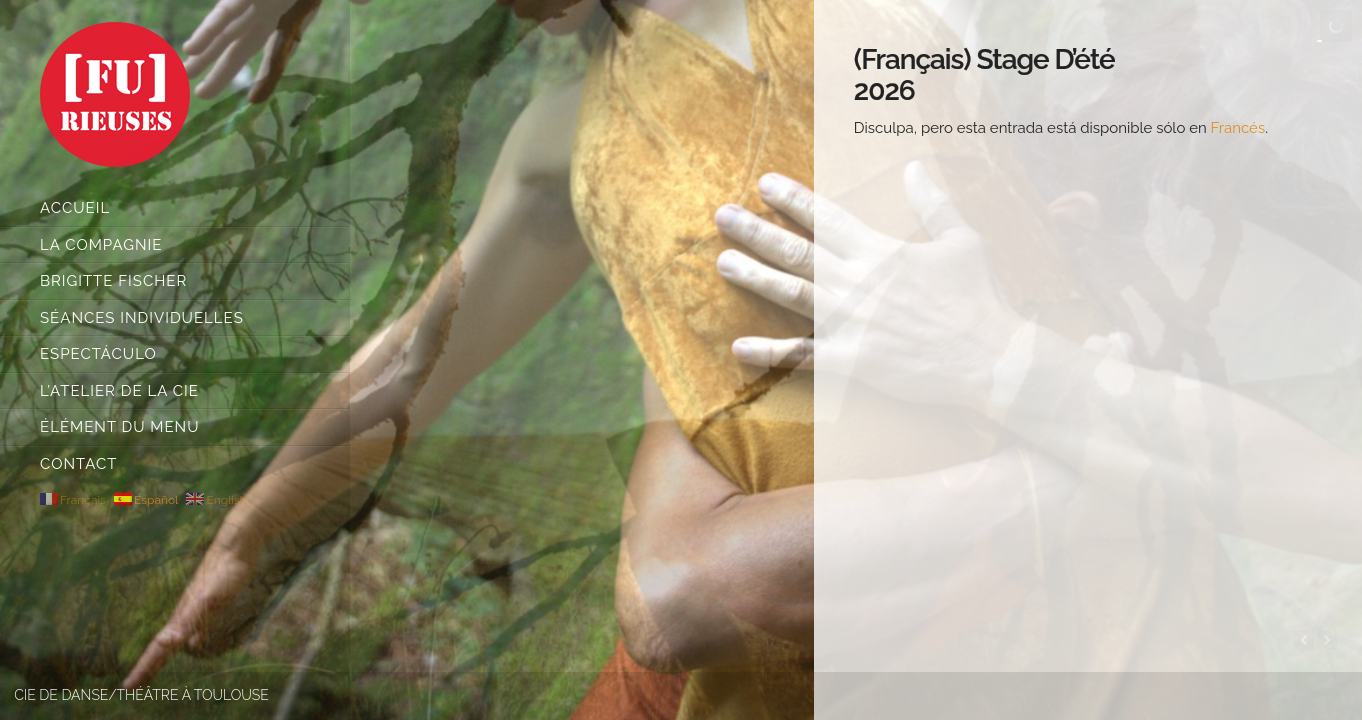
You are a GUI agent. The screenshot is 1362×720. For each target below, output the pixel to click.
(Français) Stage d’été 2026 (984, 75)
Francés (1238, 128)
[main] (1088, 360)
